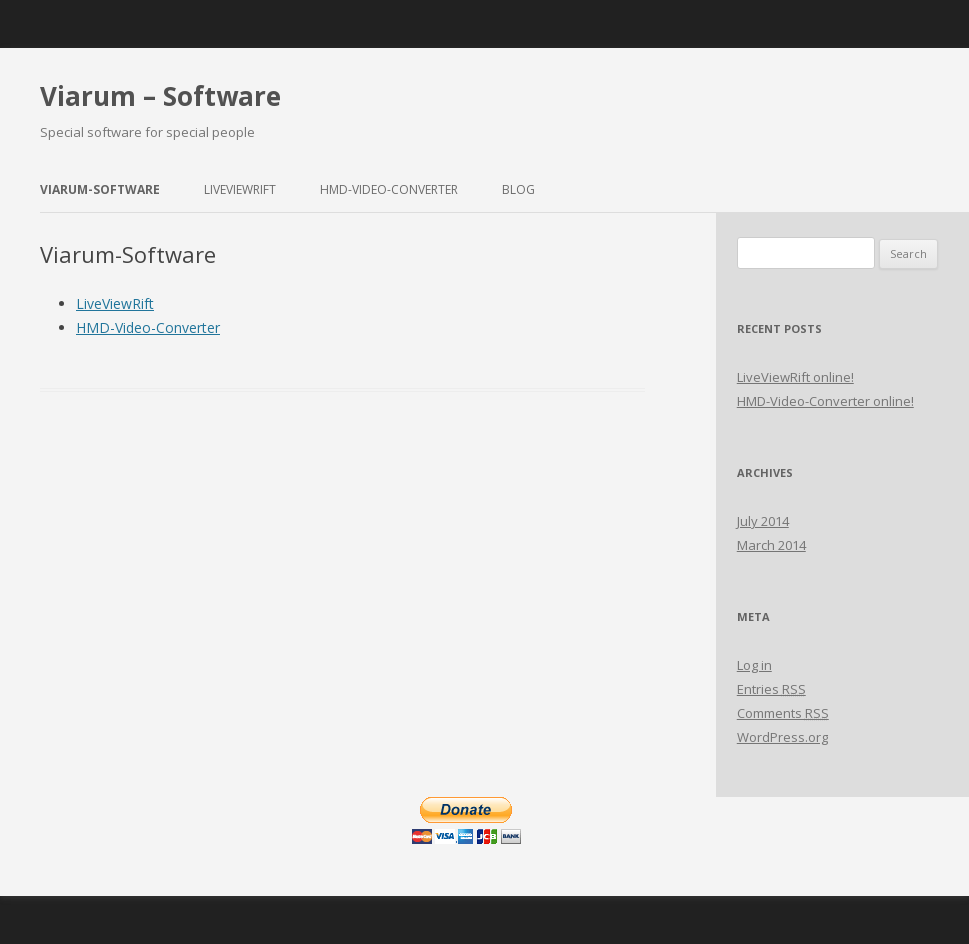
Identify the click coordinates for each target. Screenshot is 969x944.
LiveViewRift (240, 189)
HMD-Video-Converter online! (825, 401)
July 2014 (763, 521)
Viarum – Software (160, 96)
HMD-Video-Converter (389, 189)
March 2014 (771, 545)
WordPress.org (782, 737)
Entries (771, 689)
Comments (783, 713)
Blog (518, 189)
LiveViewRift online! (795, 377)
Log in (754, 665)
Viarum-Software (100, 189)
